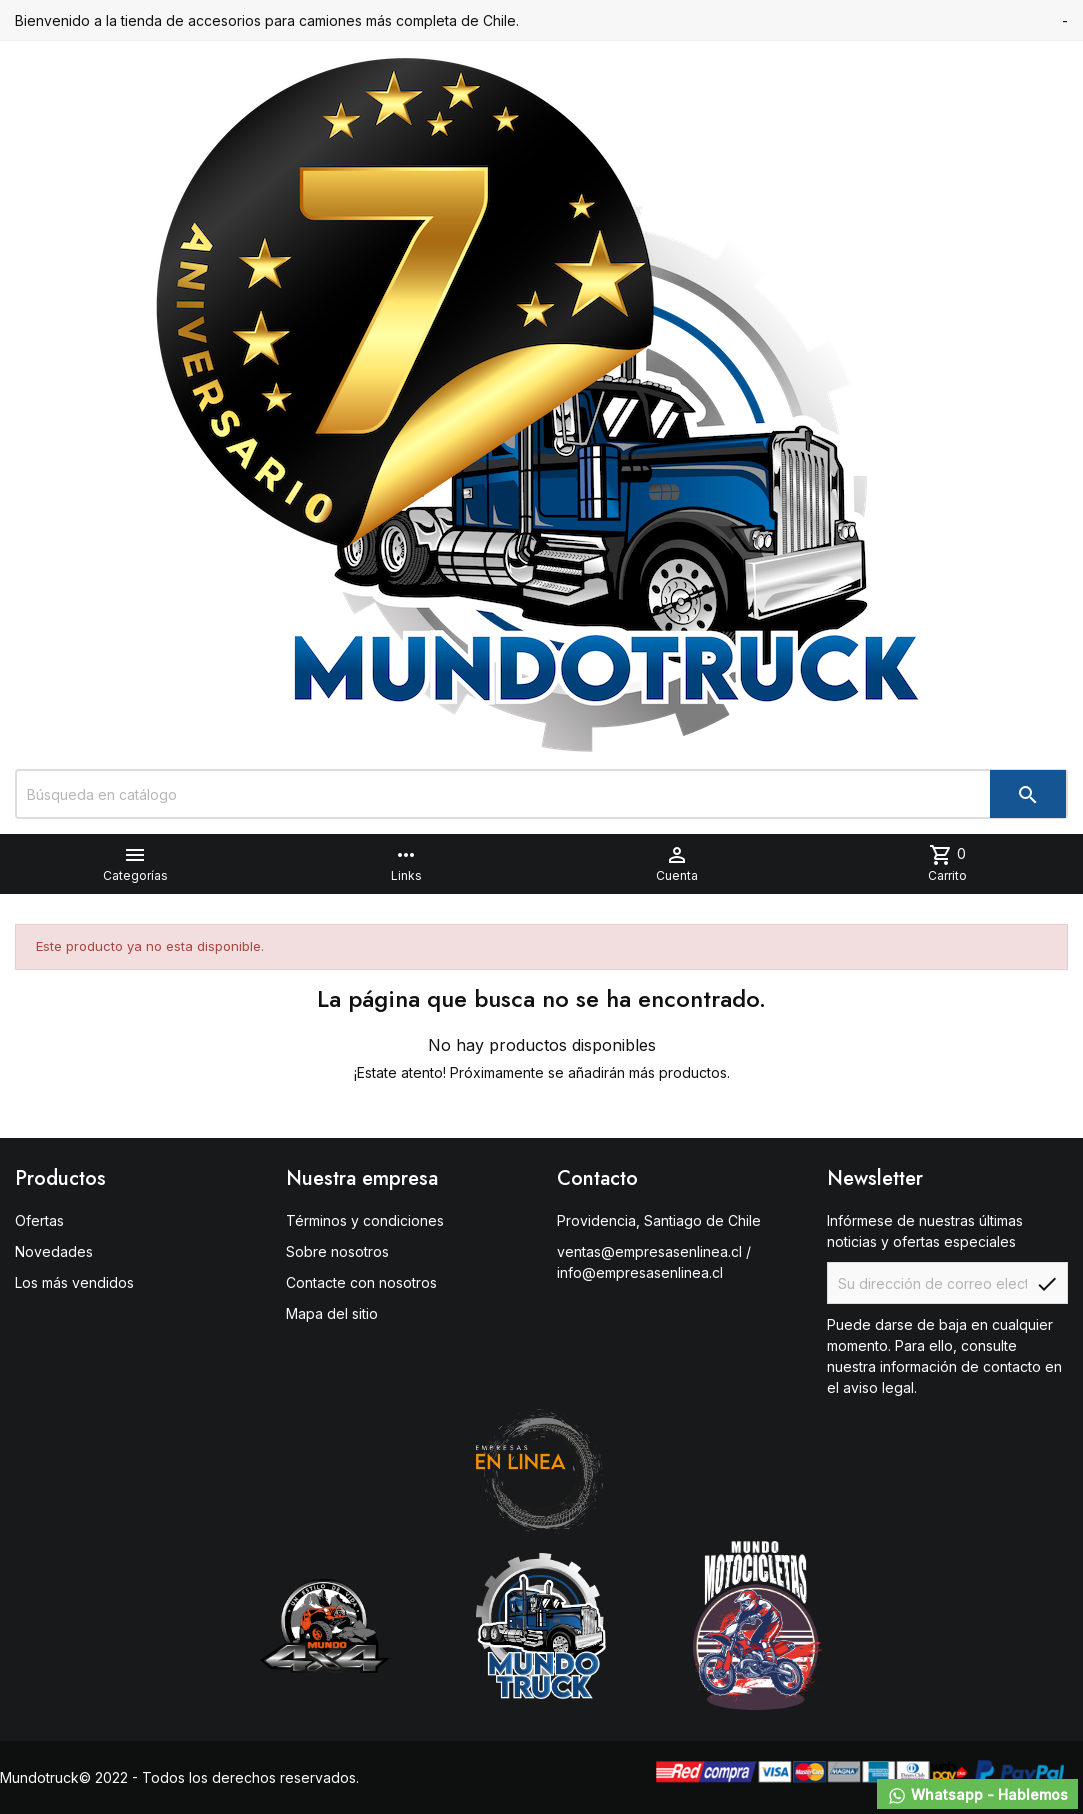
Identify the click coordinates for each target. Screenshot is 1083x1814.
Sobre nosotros (337, 1251)
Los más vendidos (74, 1282)
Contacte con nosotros (361, 1282)
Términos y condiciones (365, 1220)
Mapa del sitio (332, 1313)
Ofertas (39, 1220)
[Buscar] (541, 794)
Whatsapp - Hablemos (977, 1796)
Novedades (54, 1251)
